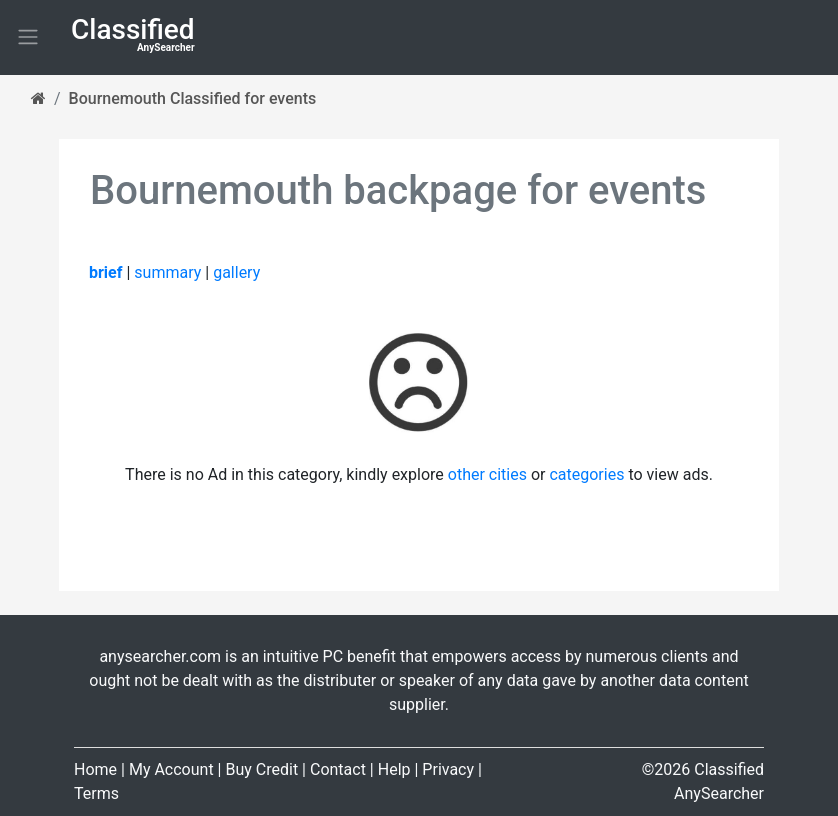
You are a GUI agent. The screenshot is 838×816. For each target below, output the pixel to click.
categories (586, 474)
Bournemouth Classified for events (193, 98)
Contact (338, 769)
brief (105, 272)
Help (394, 769)
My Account (171, 769)
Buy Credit (261, 769)
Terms (96, 793)
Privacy (448, 769)
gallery (236, 272)
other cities (487, 474)
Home (95, 769)
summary (167, 272)
